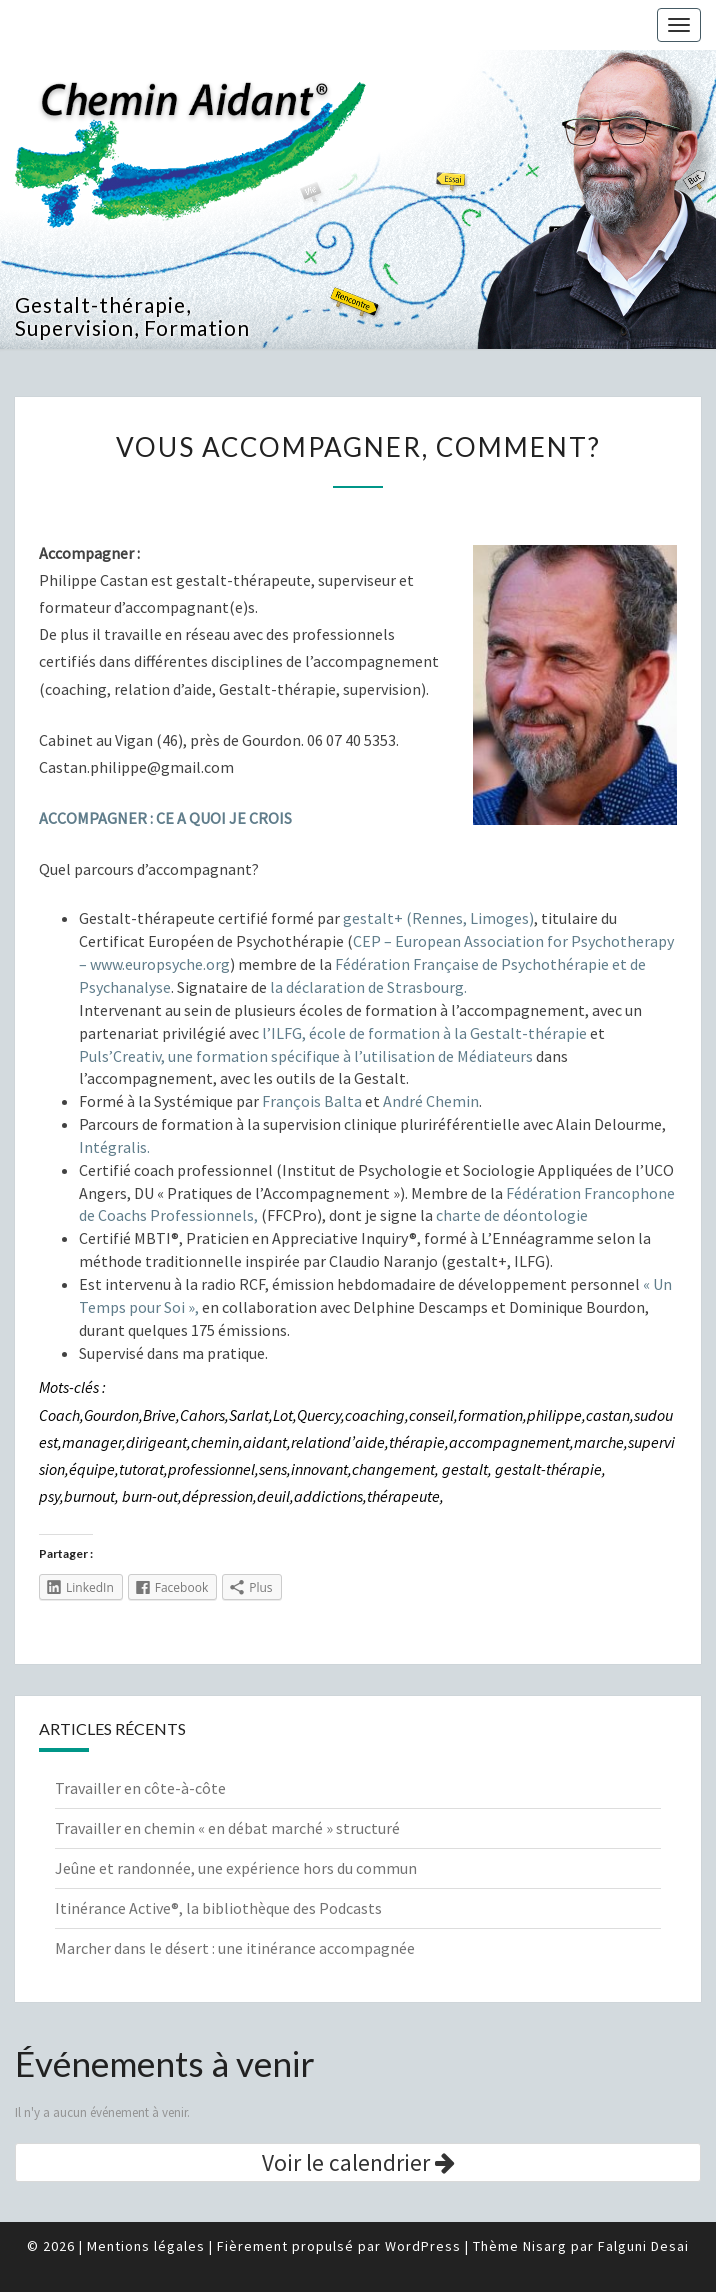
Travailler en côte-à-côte (140, 1788)
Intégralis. (114, 1147)
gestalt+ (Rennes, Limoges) (438, 918)
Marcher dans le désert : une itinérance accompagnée (235, 1948)
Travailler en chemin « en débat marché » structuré (227, 1828)
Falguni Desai (643, 2246)
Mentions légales (146, 2246)
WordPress (423, 2246)
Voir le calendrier (358, 2162)
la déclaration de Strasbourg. (368, 987)
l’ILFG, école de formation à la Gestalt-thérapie (424, 1033)
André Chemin (431, 1101)
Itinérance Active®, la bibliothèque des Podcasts (218, 1908)
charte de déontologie (512, 1215)
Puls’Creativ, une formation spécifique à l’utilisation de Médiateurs (307, 1056)
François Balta (312, 1101)
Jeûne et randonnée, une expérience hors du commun (236, 1868)
